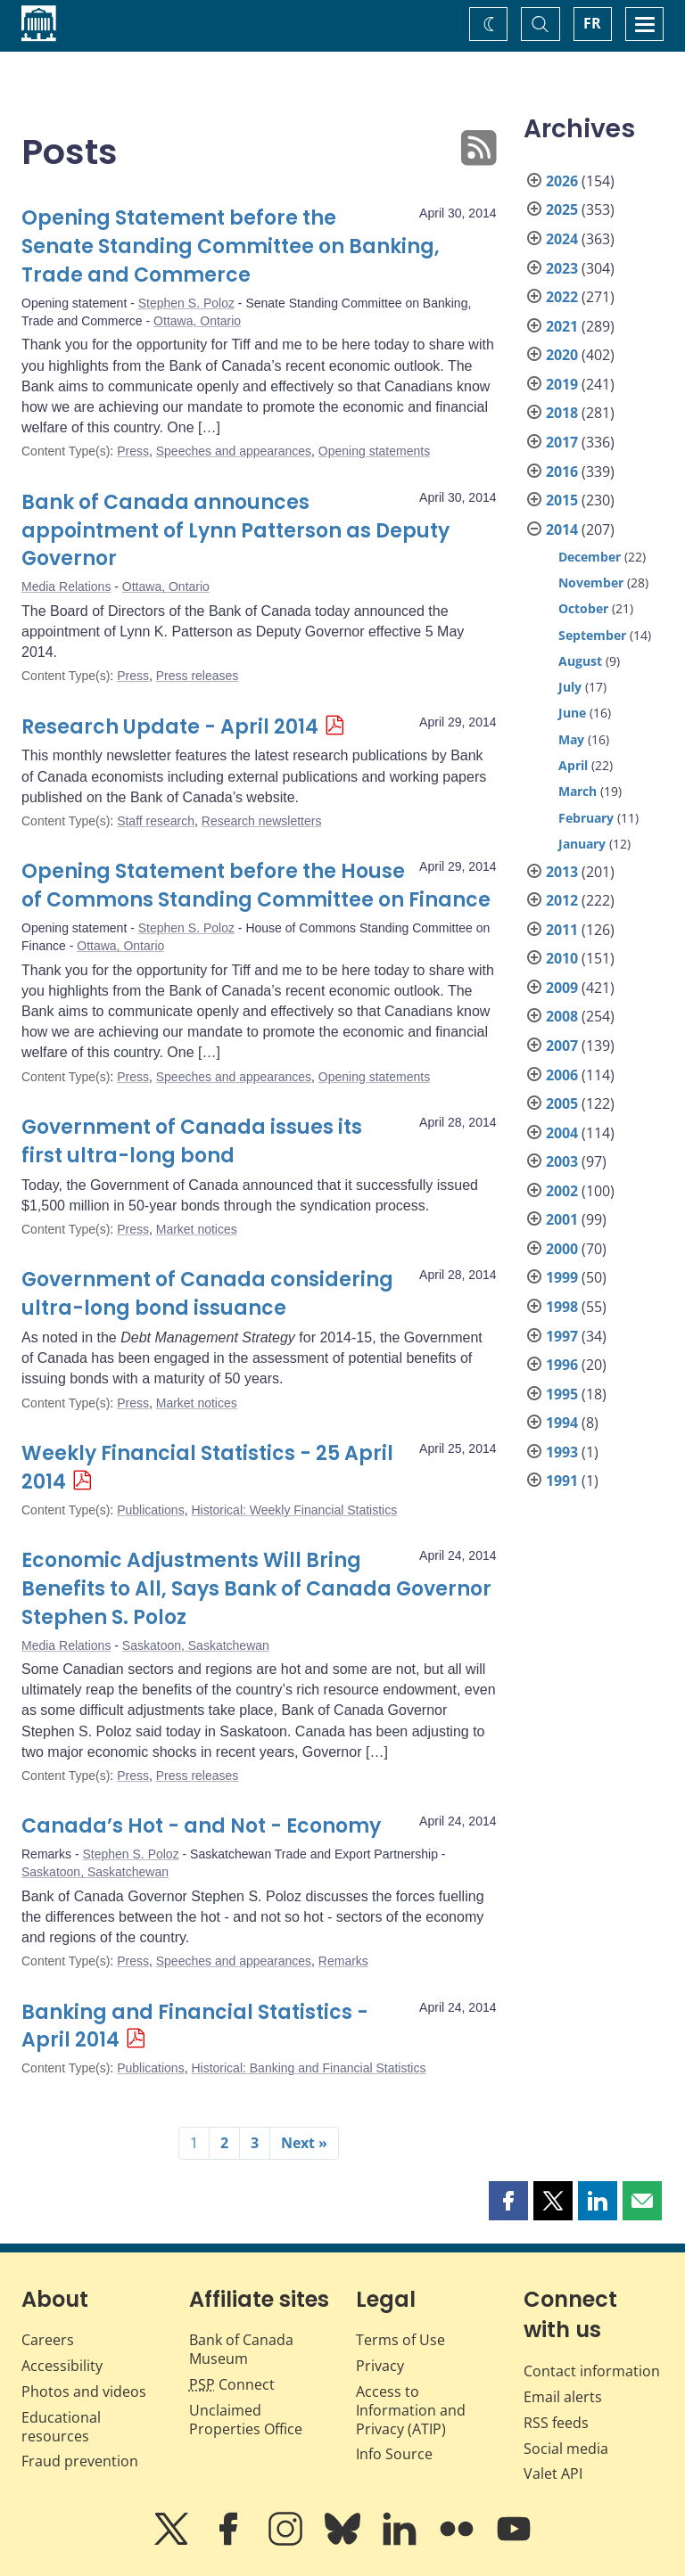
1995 (562, 1394)
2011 (562, 929)
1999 (562, 1277)
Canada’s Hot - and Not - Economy (201, 1826)
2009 (562, 987)
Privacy (380, 2365)
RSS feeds (556, 2422)
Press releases (197, 676)
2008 (562, 1016)
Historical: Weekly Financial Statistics (294, 1510)
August (580, 660)
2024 (562, 239)
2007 (562, 1045)
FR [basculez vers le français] (592, 23)
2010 (562, 958)
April (573, 765)
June (572, 712)
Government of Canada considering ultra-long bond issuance (207, 1294)
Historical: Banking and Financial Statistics (308, 2068)
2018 (562, 412)
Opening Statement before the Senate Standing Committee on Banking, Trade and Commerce (230, 246)
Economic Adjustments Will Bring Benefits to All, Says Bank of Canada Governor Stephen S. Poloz (256, 1588)
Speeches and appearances (233, 451)
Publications (151, 1510)
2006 (562, 1075)
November (590, 582)
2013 (562, 872)
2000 (562, 1249)
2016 (562, 471)
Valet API (553, 2473)
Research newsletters (262, 821)
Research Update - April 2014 (169, 727)
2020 (562, 355)
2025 (562, 209)
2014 (562, 529)
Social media (566, 2448)
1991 (562, 1480)
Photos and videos (83, 2391)
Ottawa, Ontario (197, 321)
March (577, 791)
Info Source (394, 2454)
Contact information (592, 2371)
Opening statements (374, 451)
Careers (47, 2340)
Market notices (196, 1229)
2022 (562, 297)
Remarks (343, 1961)
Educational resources (61, 2427)
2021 (562, 326)
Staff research (155, 821)
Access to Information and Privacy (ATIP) (411, 2410)
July (570, 686)
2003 (562, 1161)
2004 (562, 1133)
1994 (562, 1422)
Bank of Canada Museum (241, 2349)
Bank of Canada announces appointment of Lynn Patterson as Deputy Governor (235, 530)
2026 (562, 181)
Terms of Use (400, 2340)
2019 (562, 384)
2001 (562, 1219)
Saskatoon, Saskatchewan (195, 1645)
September (592, 635)
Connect (232, 2384)
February (586, 817)
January (582, 843)
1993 (562, 1452)
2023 (562, 268)
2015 (562, 500)
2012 (562, 900)
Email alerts (563, 2397)
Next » (304, 2143)
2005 (562, 1103)
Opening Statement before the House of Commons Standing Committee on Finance (256, 885)
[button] (508, 2200)
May (571, 739)
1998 (562, 1307)
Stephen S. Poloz (186, 303)
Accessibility (62, 2365)
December (589, 556)
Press (133, 451)
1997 (562, 1336)
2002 (562, 1191)
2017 (562, 442)
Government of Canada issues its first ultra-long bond (191, 1141)
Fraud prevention (79, 2461)
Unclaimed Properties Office (245, 2419)
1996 (562, 1364)
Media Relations (66, 586)
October (583, 608)
